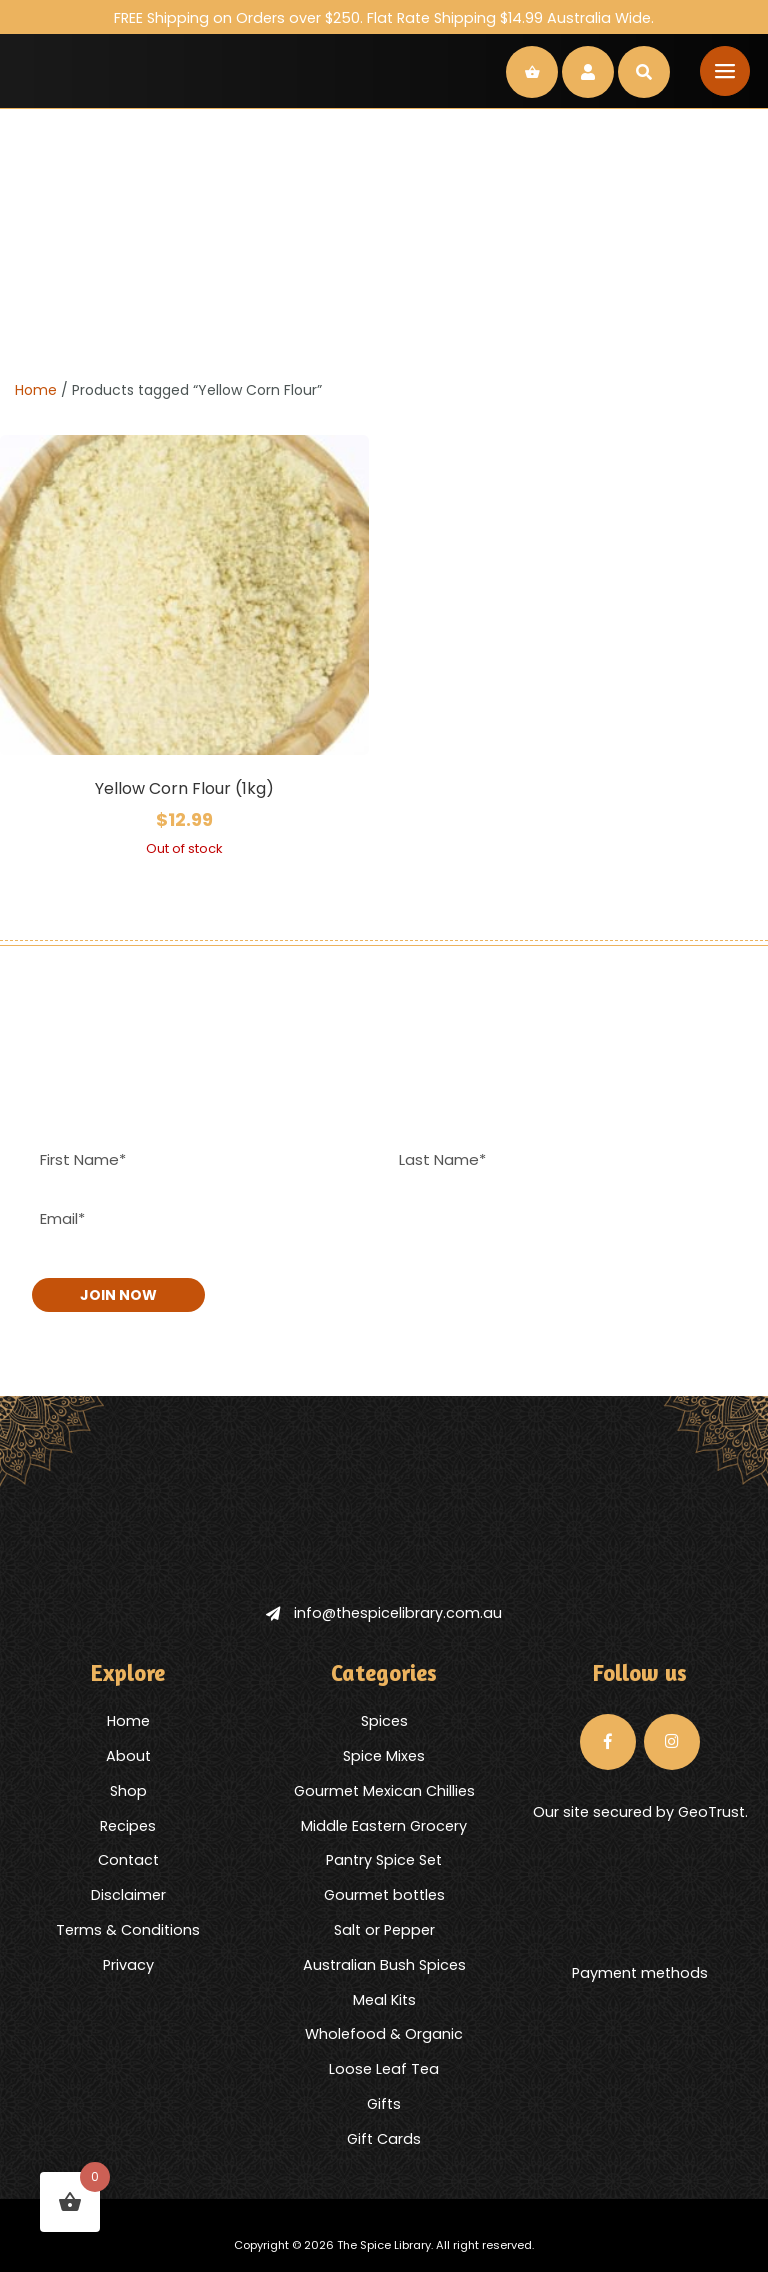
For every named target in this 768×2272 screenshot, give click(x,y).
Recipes (128, 1826)
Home (36, 390)
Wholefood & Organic (384, 2034)
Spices (384, 1721)
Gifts (384, 2104)
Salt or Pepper (384, 1930)
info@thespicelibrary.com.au (384, 1613)
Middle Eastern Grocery (384, 1826)
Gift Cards (384, 2139)
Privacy (128, 1965)
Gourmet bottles (384, 1895)
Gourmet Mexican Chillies (384, 1791)
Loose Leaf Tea (384, 2069)
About (128, 1756)
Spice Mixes (384, 1756)
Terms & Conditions (128, 1930)
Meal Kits (384, 2000)
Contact (128, 1860)
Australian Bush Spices (384, 1965)
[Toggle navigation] (725, 71)
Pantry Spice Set (384, 1860)
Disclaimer (128, 1895)
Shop (128, 1791)
